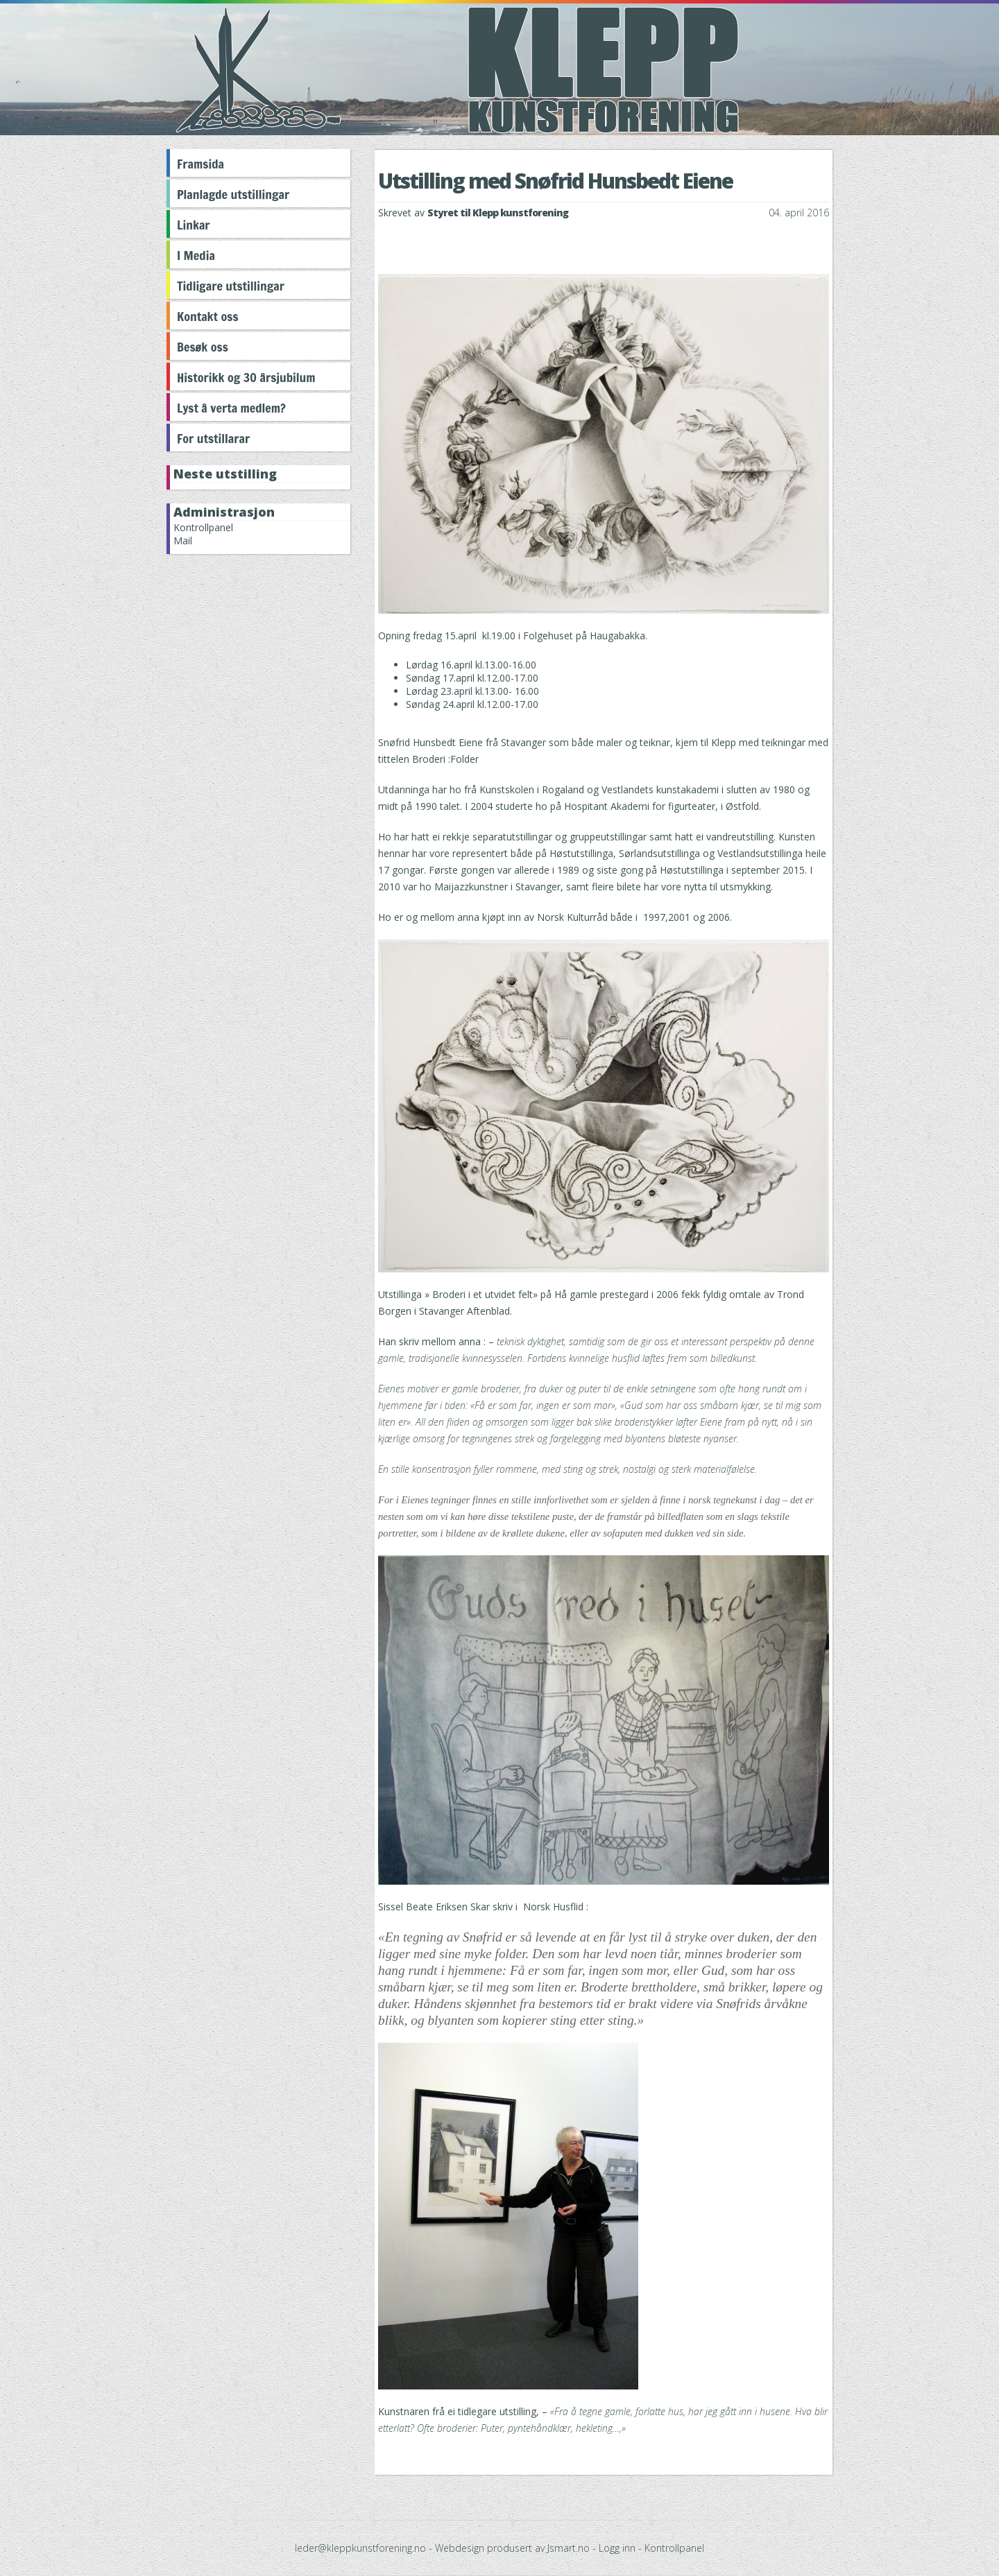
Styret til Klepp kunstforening (497, 212)
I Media (196, 255)
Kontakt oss (208, 316)
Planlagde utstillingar (233, 194)
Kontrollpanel (203, 527)
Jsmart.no (568, 2548)
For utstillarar (213, 438)
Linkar (193, 225)
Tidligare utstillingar (230, 286)
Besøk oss (202, 347)
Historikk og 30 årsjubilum (246, 377)
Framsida (200, 164)
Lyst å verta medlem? (231, 408)
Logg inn (617, 2548)
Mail (182, 540)
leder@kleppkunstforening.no (360, 2548)
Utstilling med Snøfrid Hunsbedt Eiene (555, 180)
